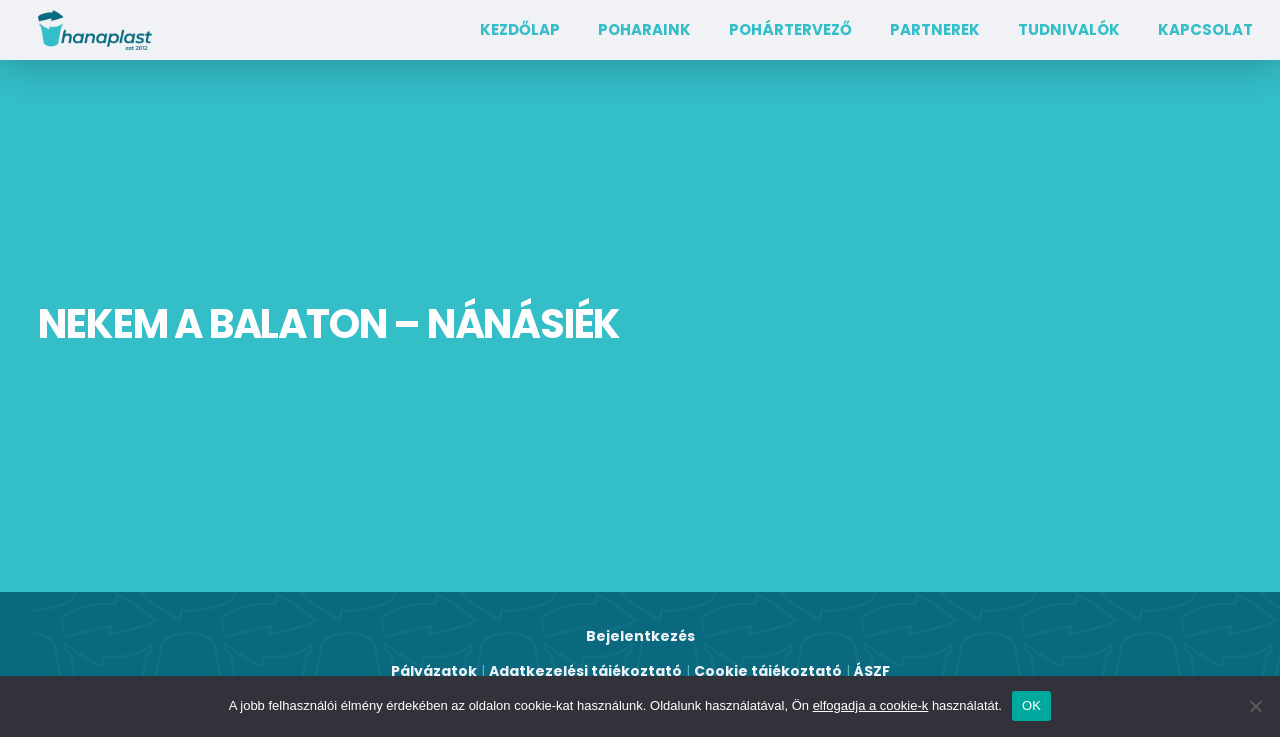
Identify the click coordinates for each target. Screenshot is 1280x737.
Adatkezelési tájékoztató (585, 671)
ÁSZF (872, 671)
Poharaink (644, 29)
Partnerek (935, 29)
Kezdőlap (520, 29)
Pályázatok (434, 671)
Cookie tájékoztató (768, 671)
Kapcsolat (1205, 29)
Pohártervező (790, 29)
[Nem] (1255, 706)
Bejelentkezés (640, 636)
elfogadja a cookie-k (871, 705)
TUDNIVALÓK (1069, 29)
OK (1031, 705)
